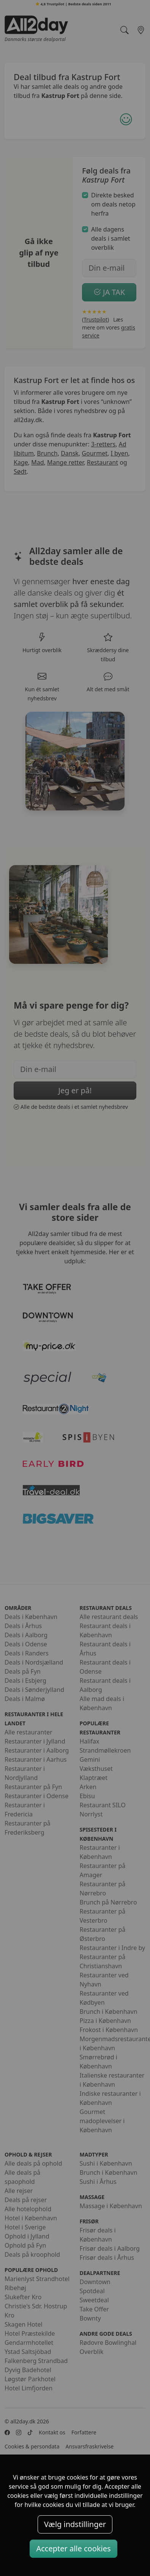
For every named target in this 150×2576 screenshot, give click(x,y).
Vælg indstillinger (75, 2524)
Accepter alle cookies (73, 2548)
